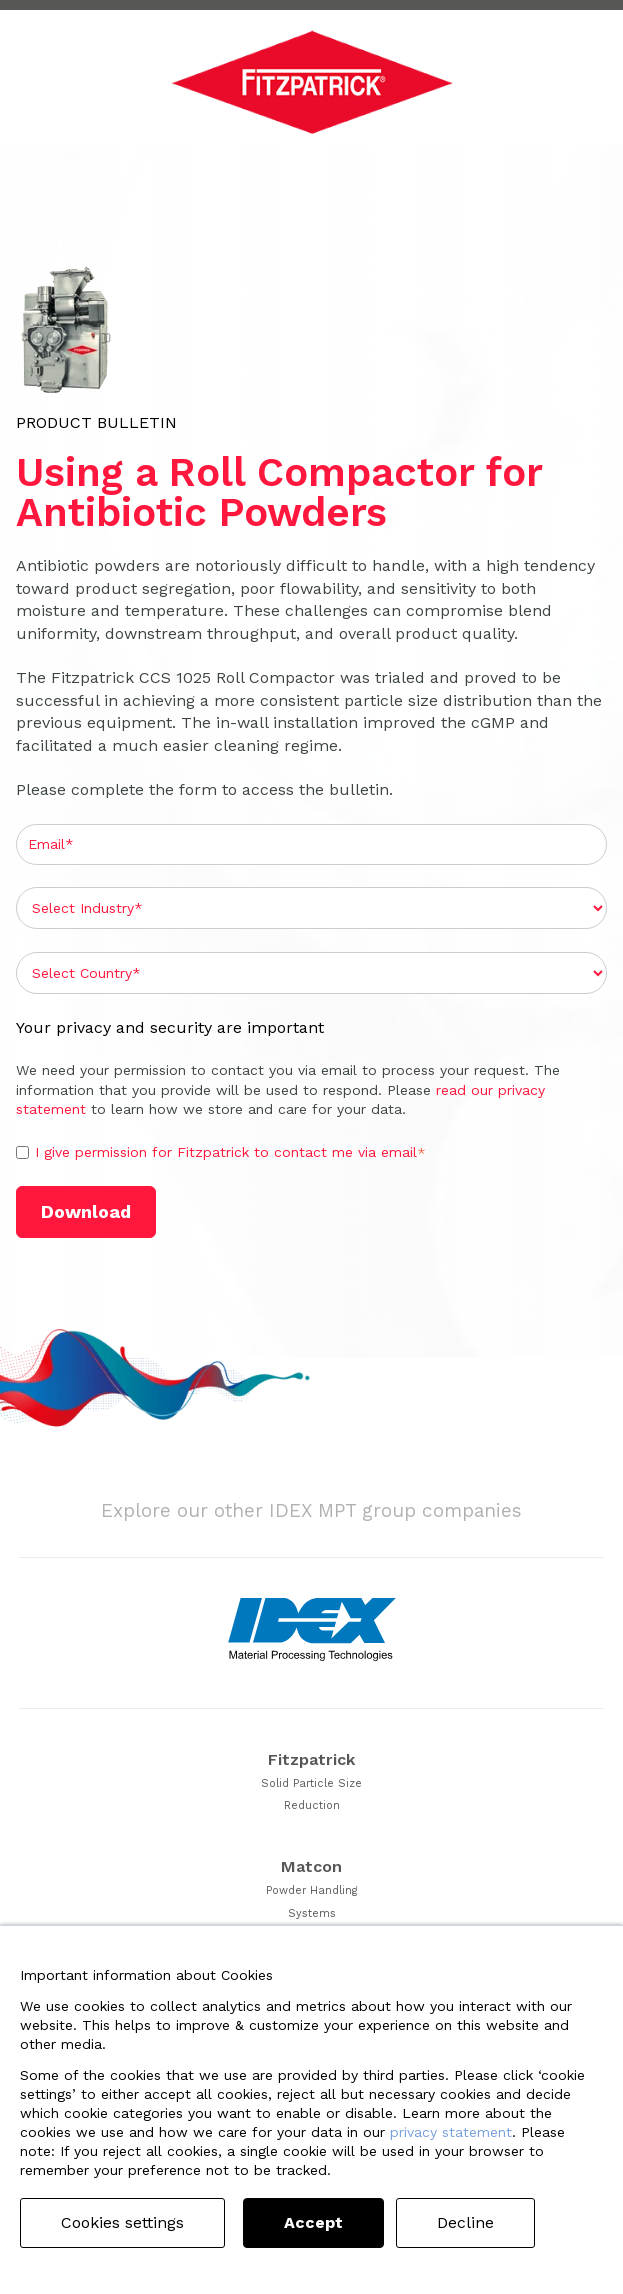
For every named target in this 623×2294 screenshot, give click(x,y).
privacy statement (451, 2132)
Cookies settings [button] (122, 2222)
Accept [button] (313, 2222)
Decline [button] (465, 2222)
